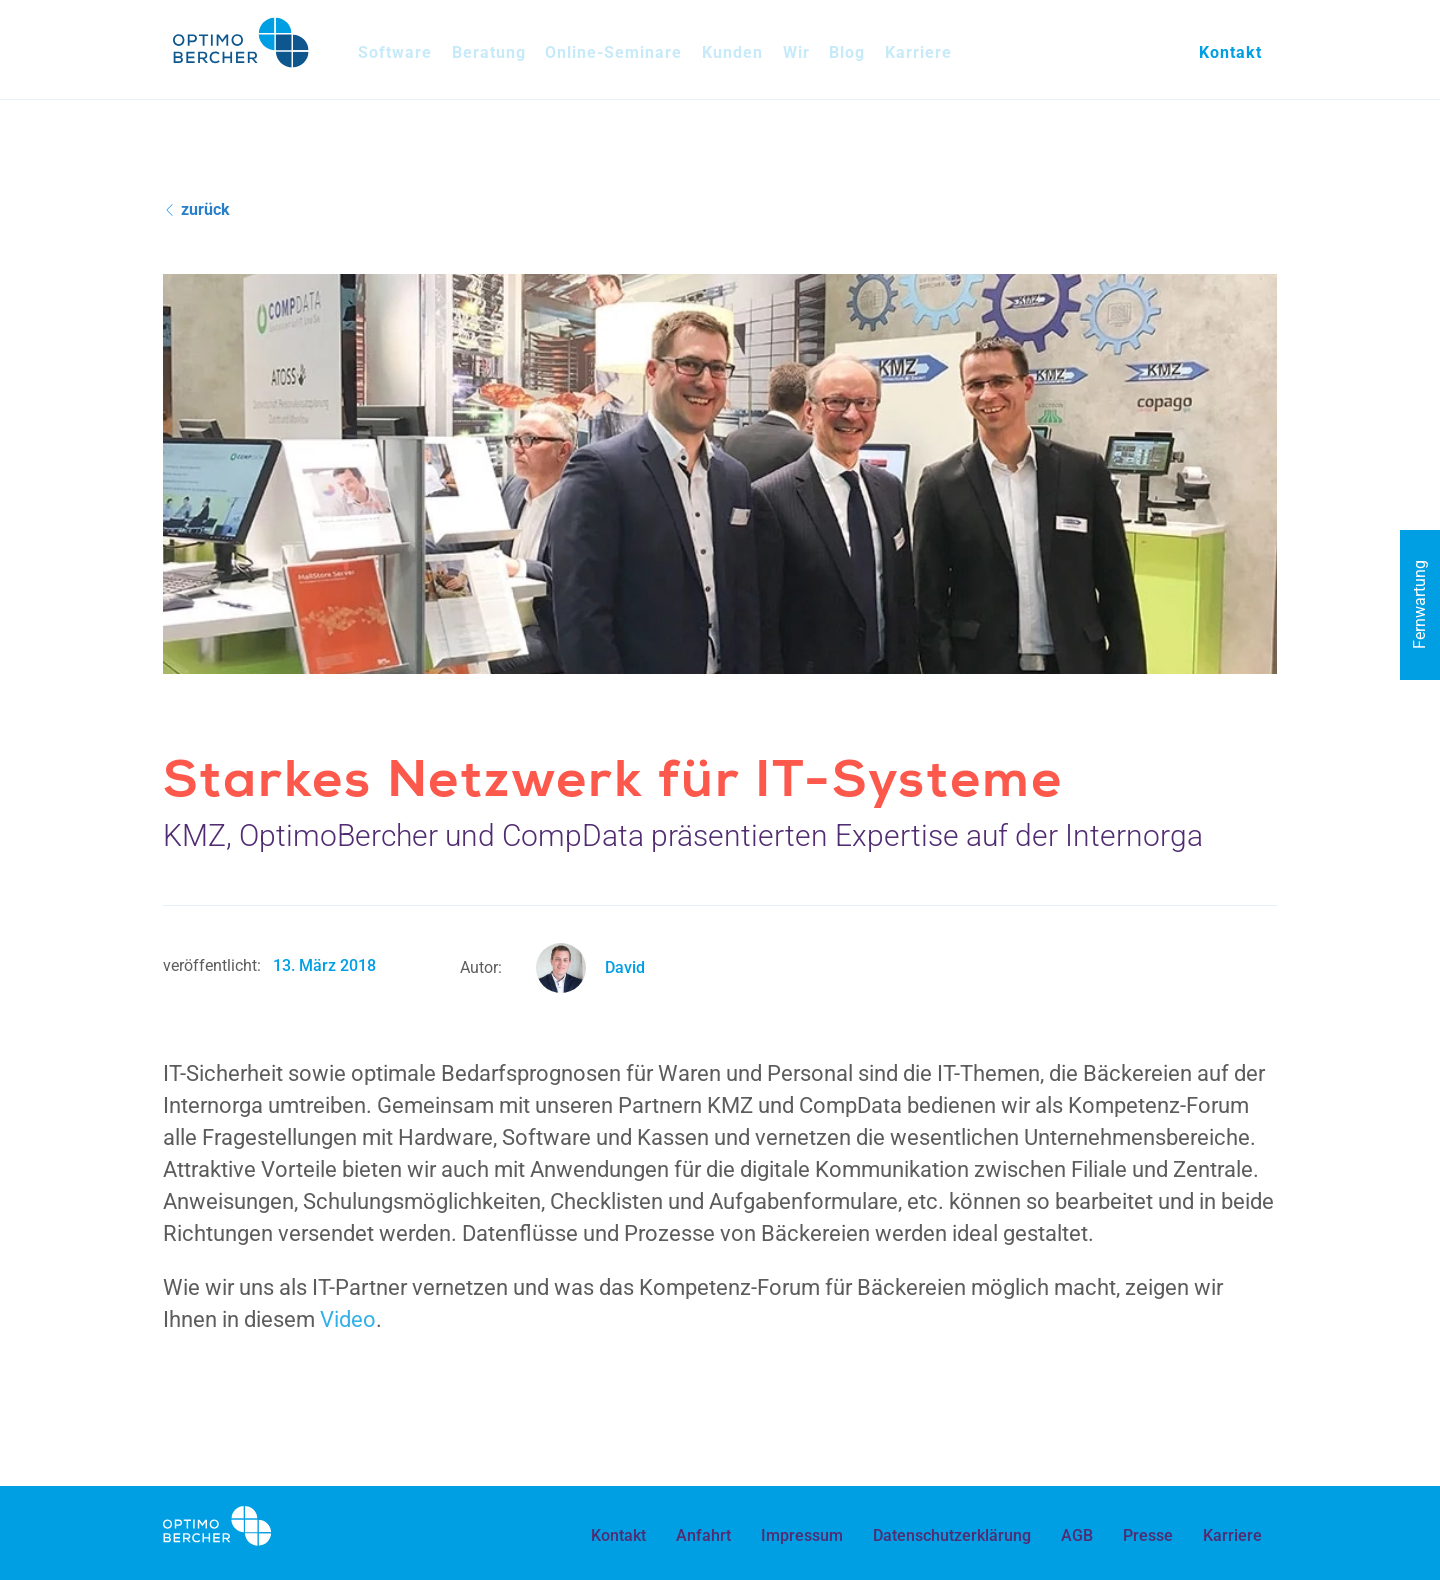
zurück (198, 209)
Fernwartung (1419, 604)
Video (348, 1319)
